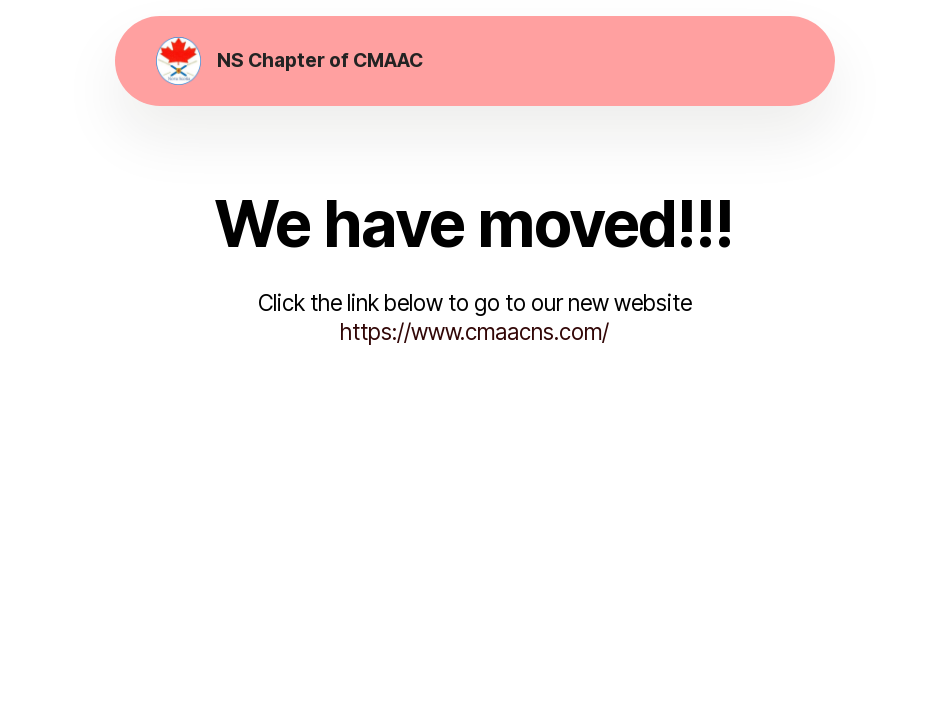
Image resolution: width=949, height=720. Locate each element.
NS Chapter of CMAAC (320, 60)
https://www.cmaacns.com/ (474, 331)
